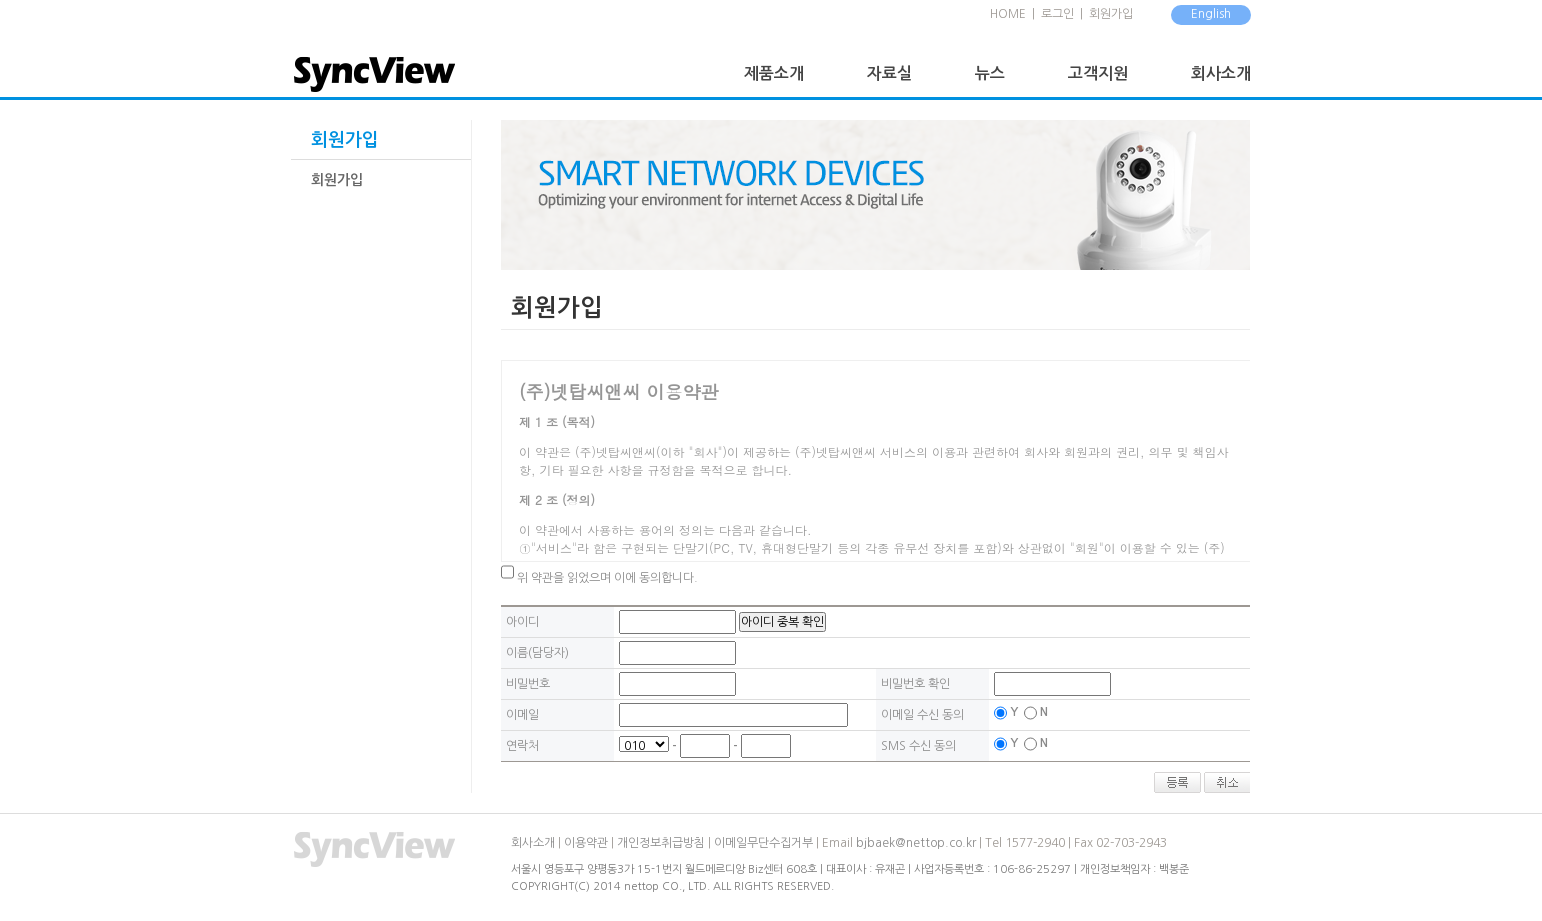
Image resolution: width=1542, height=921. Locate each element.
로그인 (1057, 14)
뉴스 (990, 73)
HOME (1008, 14)
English (1211, 14)
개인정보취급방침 (661, 843)
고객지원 (1098, 73)
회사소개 (1221, 73)
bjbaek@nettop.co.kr (916, 843)
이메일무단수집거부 (763, 843)
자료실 (889, 73)
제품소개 (774, 73)
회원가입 (1111, 14)
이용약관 (586, 843)
